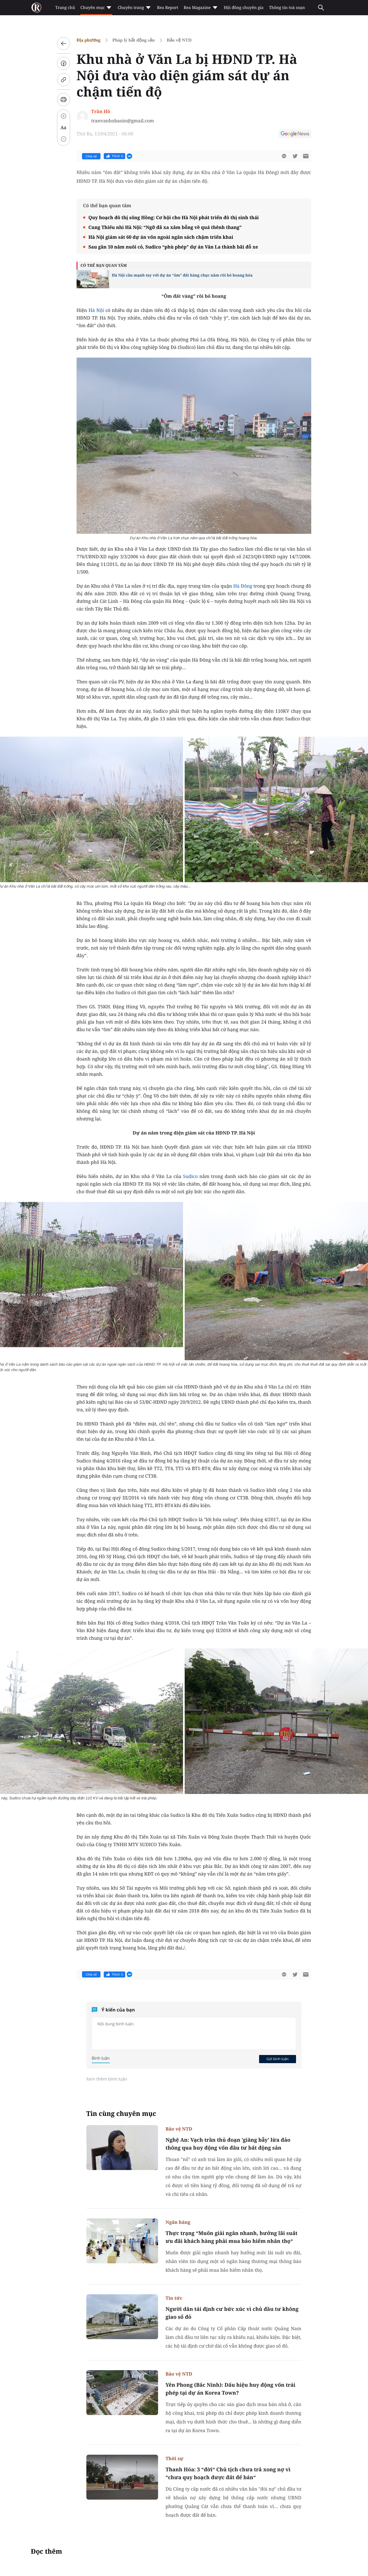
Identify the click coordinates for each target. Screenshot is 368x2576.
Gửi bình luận (277, 2058)
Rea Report (167, 7)
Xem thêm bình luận (106, 2079)
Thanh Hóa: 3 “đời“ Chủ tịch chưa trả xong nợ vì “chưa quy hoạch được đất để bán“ (228, 2473)
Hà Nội (97, 310)
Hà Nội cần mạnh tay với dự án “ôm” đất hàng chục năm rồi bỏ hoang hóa (182, 275)
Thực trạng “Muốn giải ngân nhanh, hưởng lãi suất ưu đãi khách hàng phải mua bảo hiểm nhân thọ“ (232, 2237)
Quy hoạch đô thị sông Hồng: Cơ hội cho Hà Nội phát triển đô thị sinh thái (174, 217)
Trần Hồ (100, 111)
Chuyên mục (96, 7)
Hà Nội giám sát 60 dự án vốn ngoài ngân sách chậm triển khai (161, 237)
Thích (114, 156)
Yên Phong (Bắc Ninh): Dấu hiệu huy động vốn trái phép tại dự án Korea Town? (230, 2388)
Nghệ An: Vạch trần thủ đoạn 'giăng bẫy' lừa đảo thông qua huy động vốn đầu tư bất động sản (228, 2143)
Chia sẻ (91, 156)
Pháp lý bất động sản (133, 40)
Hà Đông (242, 586)
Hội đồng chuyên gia (244, 7)
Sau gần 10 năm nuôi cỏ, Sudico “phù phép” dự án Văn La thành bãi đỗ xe (173, 247)
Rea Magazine (201, 7)
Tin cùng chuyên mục (121, 2113)
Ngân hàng (178, 2222)
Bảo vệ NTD (179, 40)
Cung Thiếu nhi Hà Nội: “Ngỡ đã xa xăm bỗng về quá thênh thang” (165, 227)
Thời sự (175, 2458)
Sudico (190, 1176)
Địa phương (88, 40)
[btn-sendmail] (306, 156)
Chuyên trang (135, 7)
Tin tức (174, 2298)
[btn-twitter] (295, 156)
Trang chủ (65, 7)
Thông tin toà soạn (287, 7)
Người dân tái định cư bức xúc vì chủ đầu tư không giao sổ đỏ (232, 2312)
